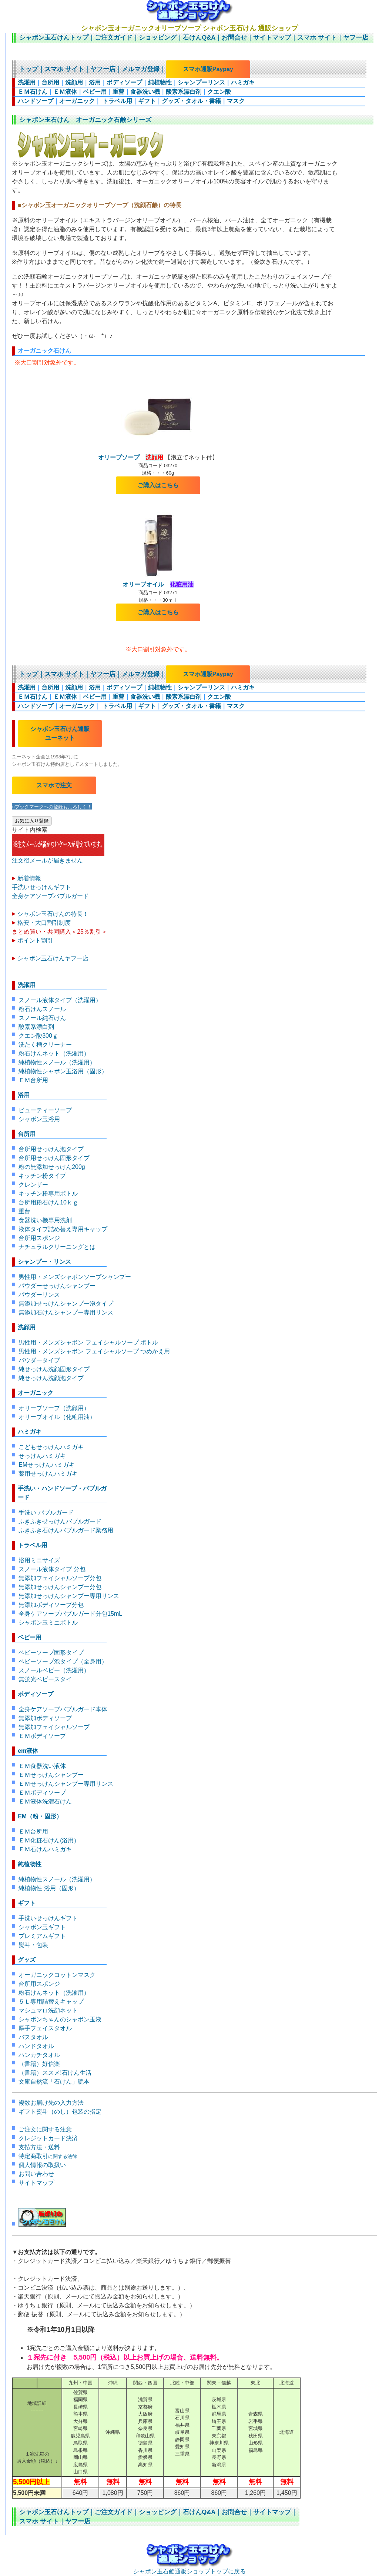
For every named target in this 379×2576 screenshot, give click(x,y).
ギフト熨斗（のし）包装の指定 (60, 2111)
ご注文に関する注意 (45, 2129)
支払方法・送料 (39, 2147)
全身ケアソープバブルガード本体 (63, 1709)
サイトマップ (272, 37)
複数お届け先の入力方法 (51, 2103)
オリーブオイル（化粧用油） (57, 1417)
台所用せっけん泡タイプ (51, 1149)
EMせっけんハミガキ (47, 1465)
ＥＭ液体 (65, 92)
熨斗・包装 (33, 1945)
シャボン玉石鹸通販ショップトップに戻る (189, 2568)
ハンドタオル (36, 2046)
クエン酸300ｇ (38, 1036)
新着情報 (29, 878)
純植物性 (160, 82)
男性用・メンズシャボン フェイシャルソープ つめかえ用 (94, 1351)
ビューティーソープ (45, 1110)
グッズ (27, 1960)
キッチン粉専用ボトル (48, 1193)
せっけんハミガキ (42, 1456)
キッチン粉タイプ (42, 1176)
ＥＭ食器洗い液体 (42, 1766)
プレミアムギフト (42, 1936)
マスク (236, 101)
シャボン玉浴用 (39, 1119)
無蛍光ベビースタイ (45, 1679)
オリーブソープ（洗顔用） (54, 1408)
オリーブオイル (158, 584)
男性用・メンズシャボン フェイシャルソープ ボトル (88, 1342)
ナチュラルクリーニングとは (57, 1247)
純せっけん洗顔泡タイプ (51, 1378)
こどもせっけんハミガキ (51, 1447)
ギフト (147, 101)
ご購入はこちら (158, 485)
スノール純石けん (42, 1018)
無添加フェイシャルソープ (54, 1727)
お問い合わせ (36, 2174)
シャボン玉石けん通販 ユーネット (60, 733)
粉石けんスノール (42, 1009)
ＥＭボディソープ (42, 1736)
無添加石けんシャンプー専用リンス (66, 1312)
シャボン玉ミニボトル (48, 1622)
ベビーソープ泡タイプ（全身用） (63, 1661)
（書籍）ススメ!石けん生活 (55, 2073)
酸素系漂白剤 (183, 92)
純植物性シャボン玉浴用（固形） (63, 1071)
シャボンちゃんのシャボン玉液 (60, 2019)
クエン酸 (219, 92)
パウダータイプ (39, 1360)
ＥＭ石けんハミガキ (45, 1849)
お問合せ (234, 37)
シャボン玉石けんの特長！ (52, 914)
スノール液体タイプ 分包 (52, 1569)
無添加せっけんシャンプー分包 (60, 1587)
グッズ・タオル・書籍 (191, 101)
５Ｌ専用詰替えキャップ (51, 2001)
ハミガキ (243, 82)
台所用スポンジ (39, 1238)
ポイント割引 (35, 940)
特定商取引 (48, 2156)
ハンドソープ (35, 101)
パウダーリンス (39, 1295)
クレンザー (33, 1184)
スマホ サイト (317, 37)
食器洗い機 (145, 92)
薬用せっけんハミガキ (48, 1473)
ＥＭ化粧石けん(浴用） (49, 1840)
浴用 (95, 82)
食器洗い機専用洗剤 (45, 1220)
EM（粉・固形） (40, 1816)
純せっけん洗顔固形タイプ (54, 1369)
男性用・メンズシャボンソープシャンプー (75, 1277)
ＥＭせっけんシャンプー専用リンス (66, 1784)
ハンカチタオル (39, 2055)
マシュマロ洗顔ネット (48, 2010)
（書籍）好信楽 (39, 2064)
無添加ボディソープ (45, 1718)
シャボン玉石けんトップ (53, 37)
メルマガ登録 (141, 69)
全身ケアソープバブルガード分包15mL (70, 1614)
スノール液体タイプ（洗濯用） (60, 1000)
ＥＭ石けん (32, 92)
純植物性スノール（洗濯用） (57, 1062)
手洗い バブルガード (46, 1512)
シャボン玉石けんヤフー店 (52, 958)
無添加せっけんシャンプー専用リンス (69, 1596)
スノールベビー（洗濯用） (54, 1670)
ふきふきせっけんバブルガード (60, 1521)
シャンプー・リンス (44, 1262)
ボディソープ (124, 82)
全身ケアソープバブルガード (50, 896)
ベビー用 (95, 92)
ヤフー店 (355, 37)
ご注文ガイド (114, 37)
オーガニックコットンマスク (57, 1975)
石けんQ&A (199, 37)
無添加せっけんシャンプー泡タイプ (66, 1303)
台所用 (50, 82)
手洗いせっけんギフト (41, 887)
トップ (28, 69)
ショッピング (158, 37)
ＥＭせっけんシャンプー (51, 1775)
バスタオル (33, 2037)
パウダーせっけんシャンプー (57, 1286)
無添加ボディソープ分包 (51, 1605)
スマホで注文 (54, 785)
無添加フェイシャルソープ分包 (60, 1578)
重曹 (118, 92)
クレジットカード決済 (48, 2138)
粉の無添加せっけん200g (52, 1167)
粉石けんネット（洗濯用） (54, 1053)
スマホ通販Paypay (208, 69)
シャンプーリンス (201, 82)
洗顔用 (74, 82)
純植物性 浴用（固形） (49, 1888)
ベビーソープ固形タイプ (51, 1652)
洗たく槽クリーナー (45, 1044)
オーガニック (77, 101)
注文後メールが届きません (58, 857)
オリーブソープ (130, 457)
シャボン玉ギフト (42, 1927)
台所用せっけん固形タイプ (54, 1158)
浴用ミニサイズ (39, 1560)
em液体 (28, 1751)
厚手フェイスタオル (45, 2028)
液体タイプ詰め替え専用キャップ (63, 1229)
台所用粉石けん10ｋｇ (48, 1202)
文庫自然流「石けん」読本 (54, 2081)
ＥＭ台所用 (33, 1080)
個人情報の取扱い (42, 2165)
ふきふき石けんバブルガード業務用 (66, 1530)
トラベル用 (116, 101)
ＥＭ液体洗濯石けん (45, 1801)
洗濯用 (27, 82)
